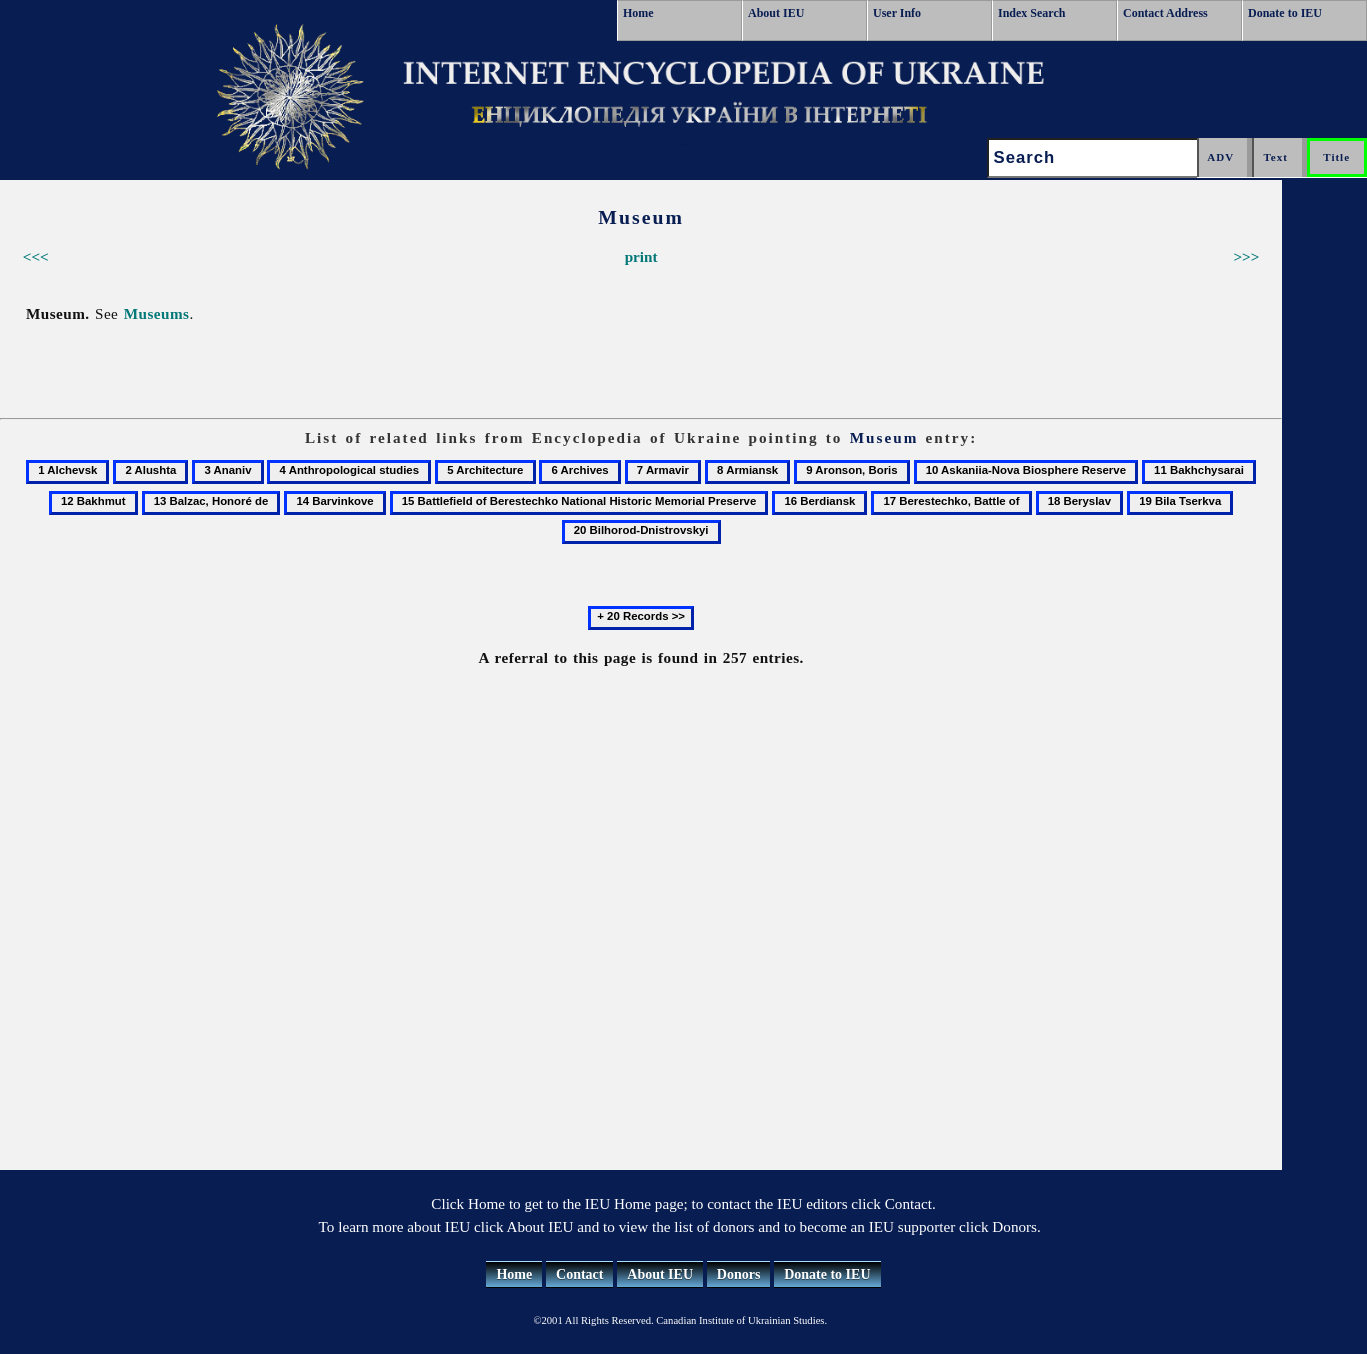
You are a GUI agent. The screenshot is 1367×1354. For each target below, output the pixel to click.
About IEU (776, 13)
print (641, 256)
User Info (897, 13)
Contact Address (1165, 13)
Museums (157, 313)
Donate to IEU (1285, 13)
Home (638, 13)
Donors (739, 1274)
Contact (579, 1274)
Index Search (1031, 13)
